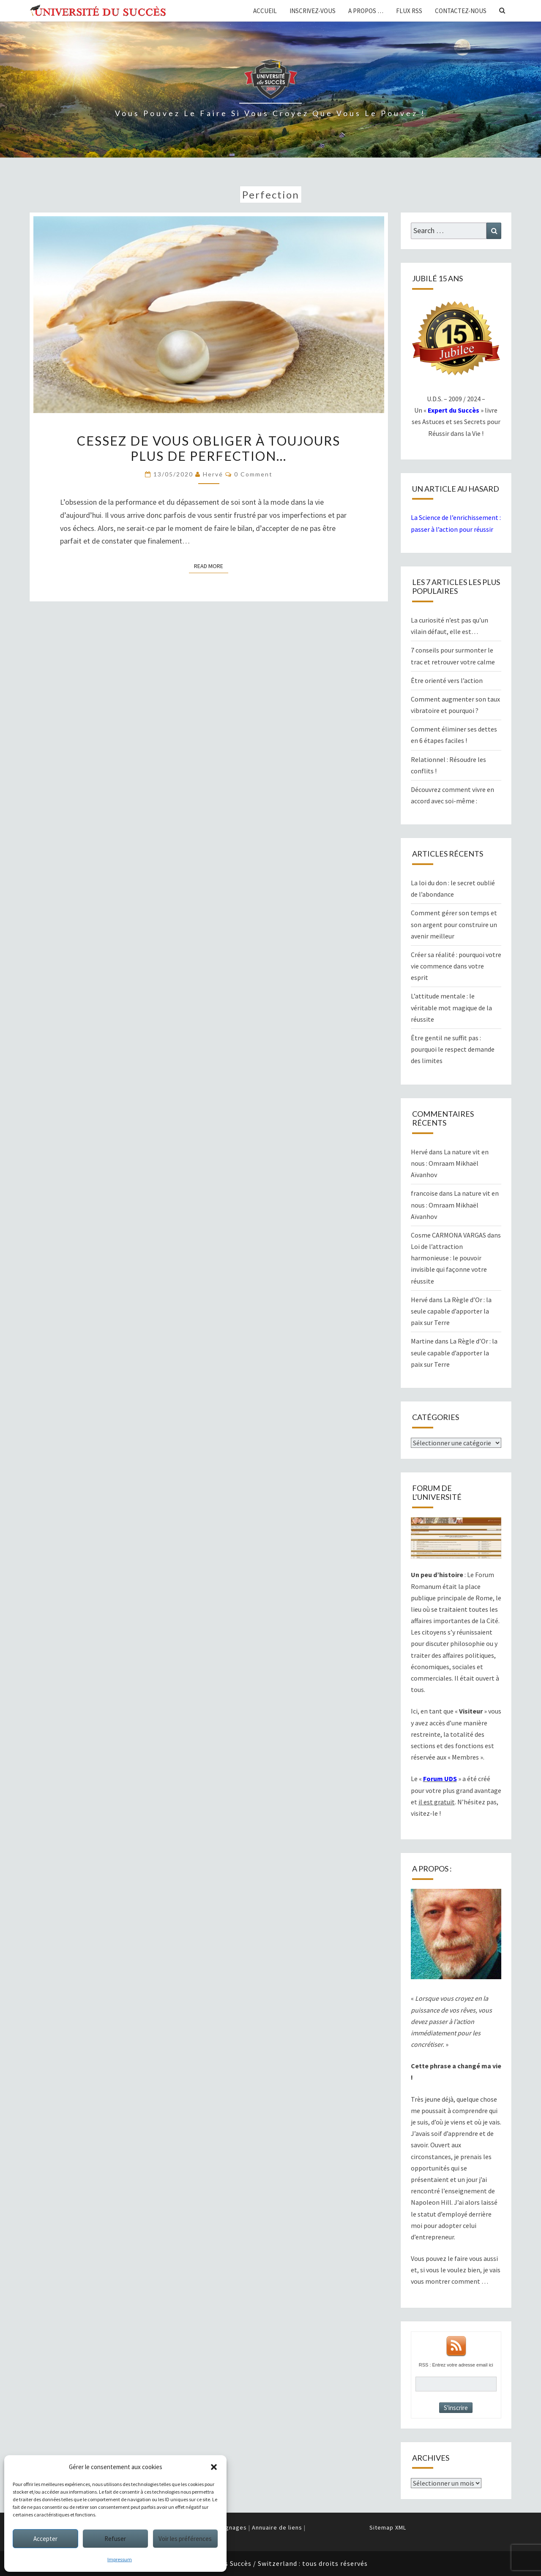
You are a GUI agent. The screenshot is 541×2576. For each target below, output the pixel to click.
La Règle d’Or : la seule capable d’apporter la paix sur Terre (451, 1311)
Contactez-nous (460, 11)
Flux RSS (409, 11)
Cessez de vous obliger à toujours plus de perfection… (208, 448)
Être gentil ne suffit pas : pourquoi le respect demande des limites (453, 1049)
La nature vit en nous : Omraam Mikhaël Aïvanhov (450, 1163)
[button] (214, 2467)
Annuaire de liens (277, 2527)
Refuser (115, 2539)
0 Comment (253, 474)
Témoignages (227, 2527)
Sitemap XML (387, 2527)
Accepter (45, 2539)
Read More (211, 565)
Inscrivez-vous (313, 11)
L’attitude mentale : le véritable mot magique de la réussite (451, 1007)
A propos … (365, 11)
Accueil (265, 11)
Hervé (213, 474)
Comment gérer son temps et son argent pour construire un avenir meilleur (454, 924)
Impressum (119, 2559)
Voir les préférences (185, 2539)
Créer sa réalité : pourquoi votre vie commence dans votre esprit (456, 966)
